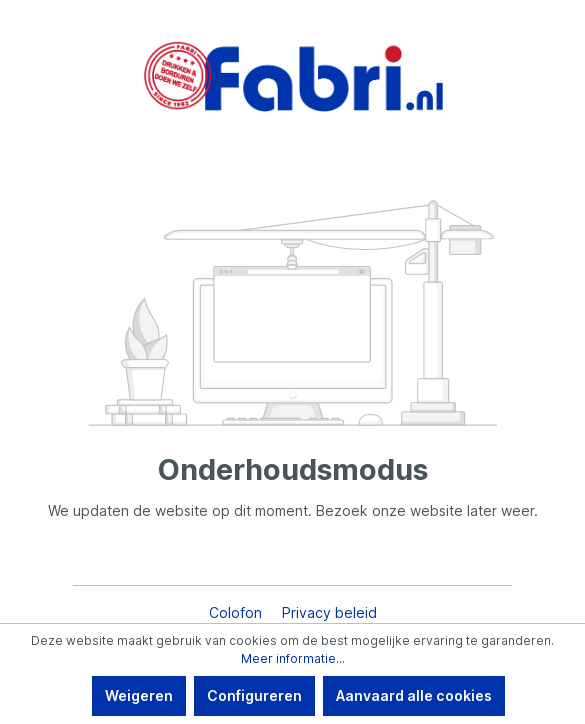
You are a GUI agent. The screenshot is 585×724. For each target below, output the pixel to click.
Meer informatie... (293, 658)
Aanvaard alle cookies (414, 695)
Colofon (237, 612)
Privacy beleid (329, 612)
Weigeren (139, 695)
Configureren (254, 695)
